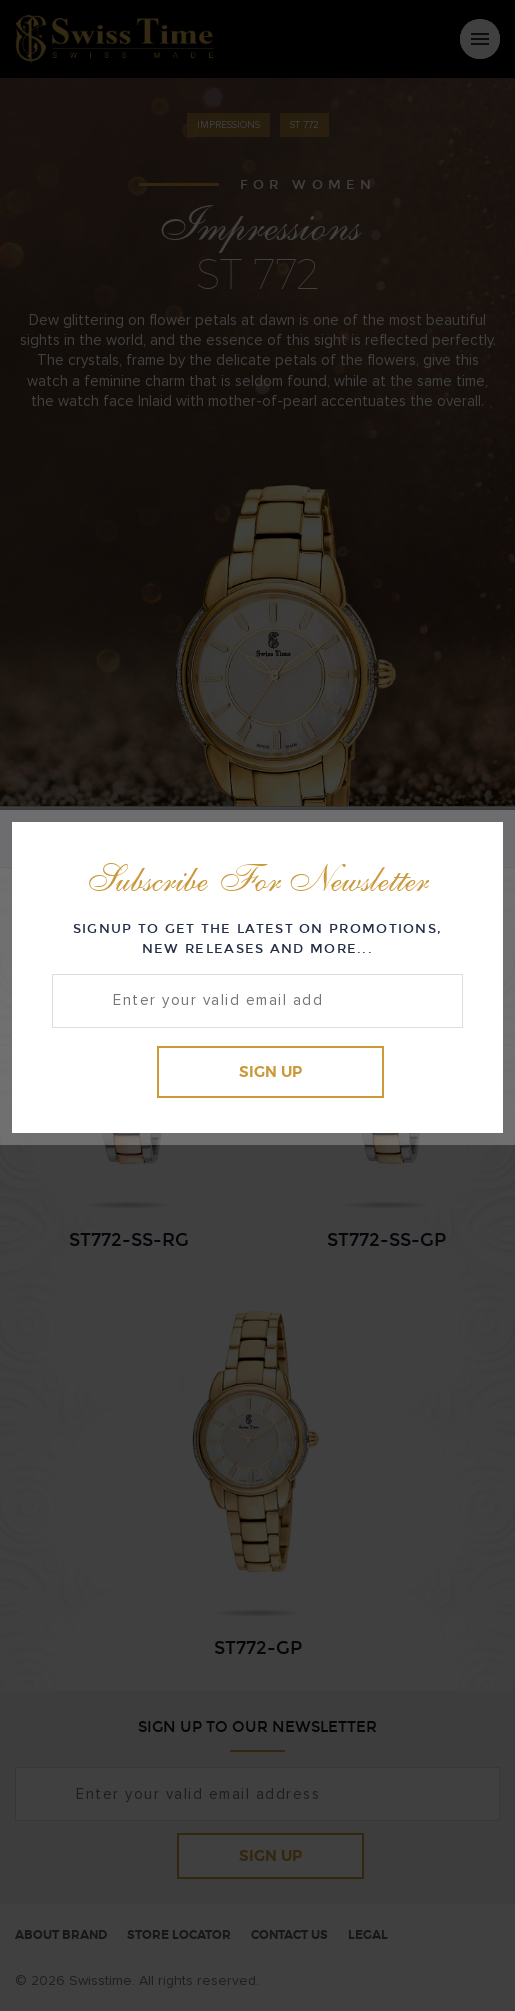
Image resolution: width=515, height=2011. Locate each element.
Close (469, 852)
